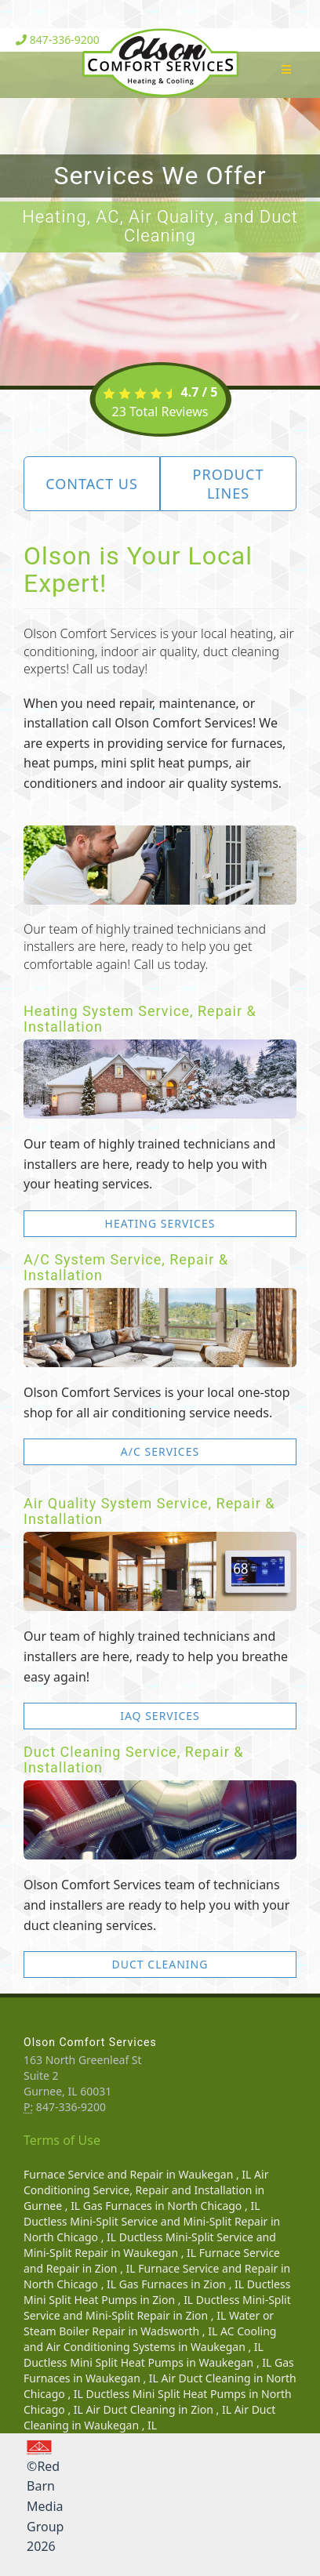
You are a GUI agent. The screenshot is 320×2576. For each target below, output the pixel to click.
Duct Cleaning (160, 1964)
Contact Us (91, 483)
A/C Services (160, 1451)
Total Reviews (160, 411)
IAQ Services (160, 1715)
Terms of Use (62, 2140)
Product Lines (228, 484)
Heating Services (160, 1223)
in (139, 2174)
